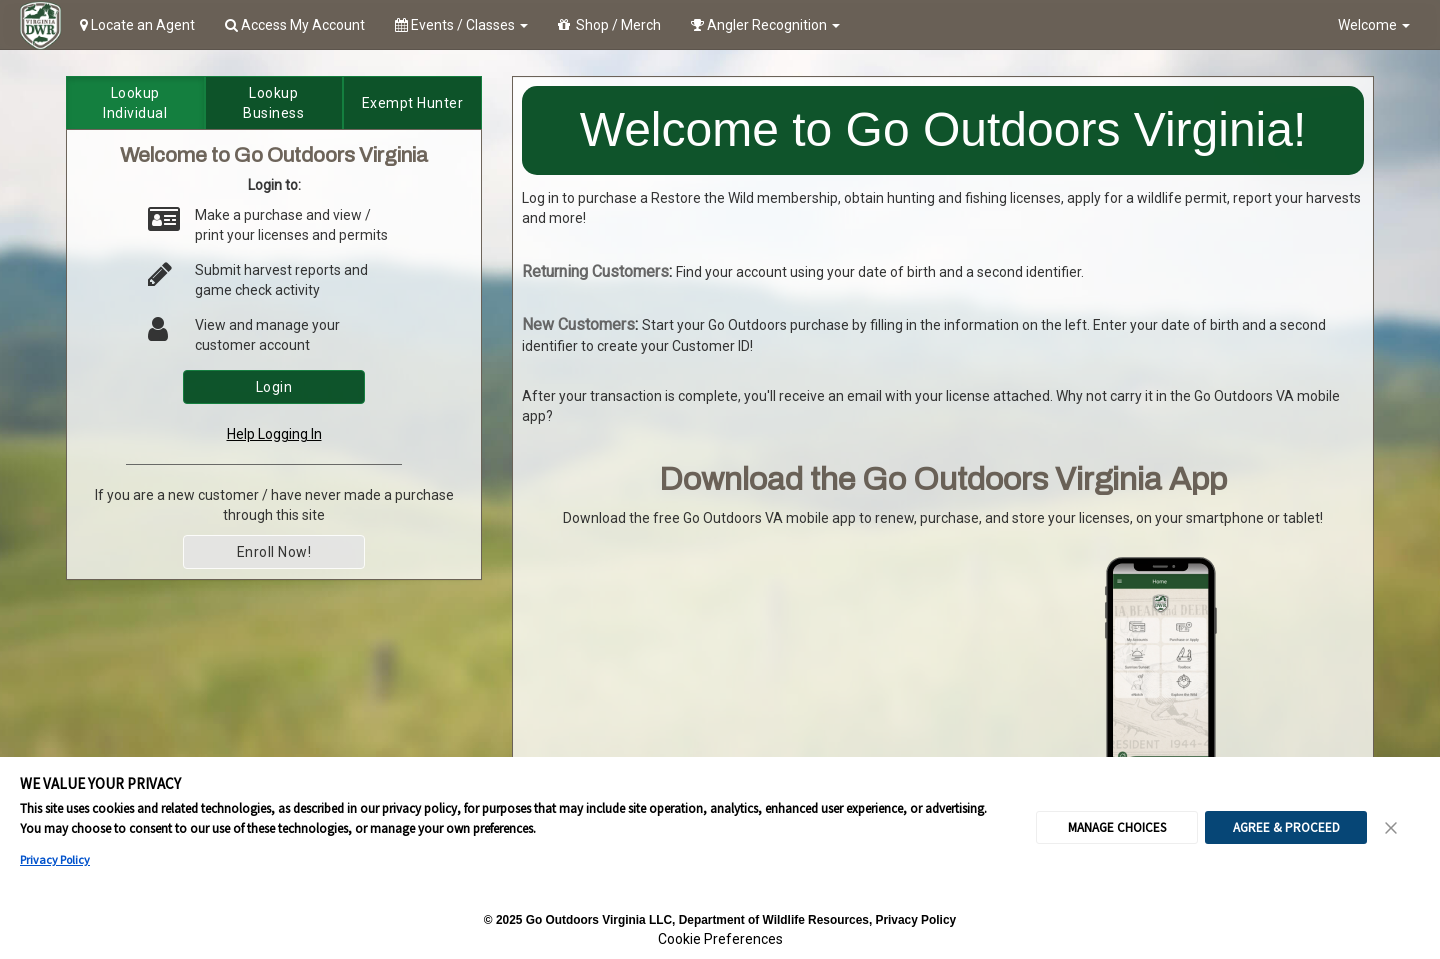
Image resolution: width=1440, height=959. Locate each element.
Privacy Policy (55, 859)
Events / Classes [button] (461, 25)
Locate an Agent (137, 25)
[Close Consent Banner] (1392, 828)
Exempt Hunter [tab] (413, 103)
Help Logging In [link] (274, 434)
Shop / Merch (609, 25)
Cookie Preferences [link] (720, 939)
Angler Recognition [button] (765, 25)
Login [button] (274, 387)
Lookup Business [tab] (273, 103)
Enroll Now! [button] (274, 552)
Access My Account (295, 25)
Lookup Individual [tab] (135, 103)
